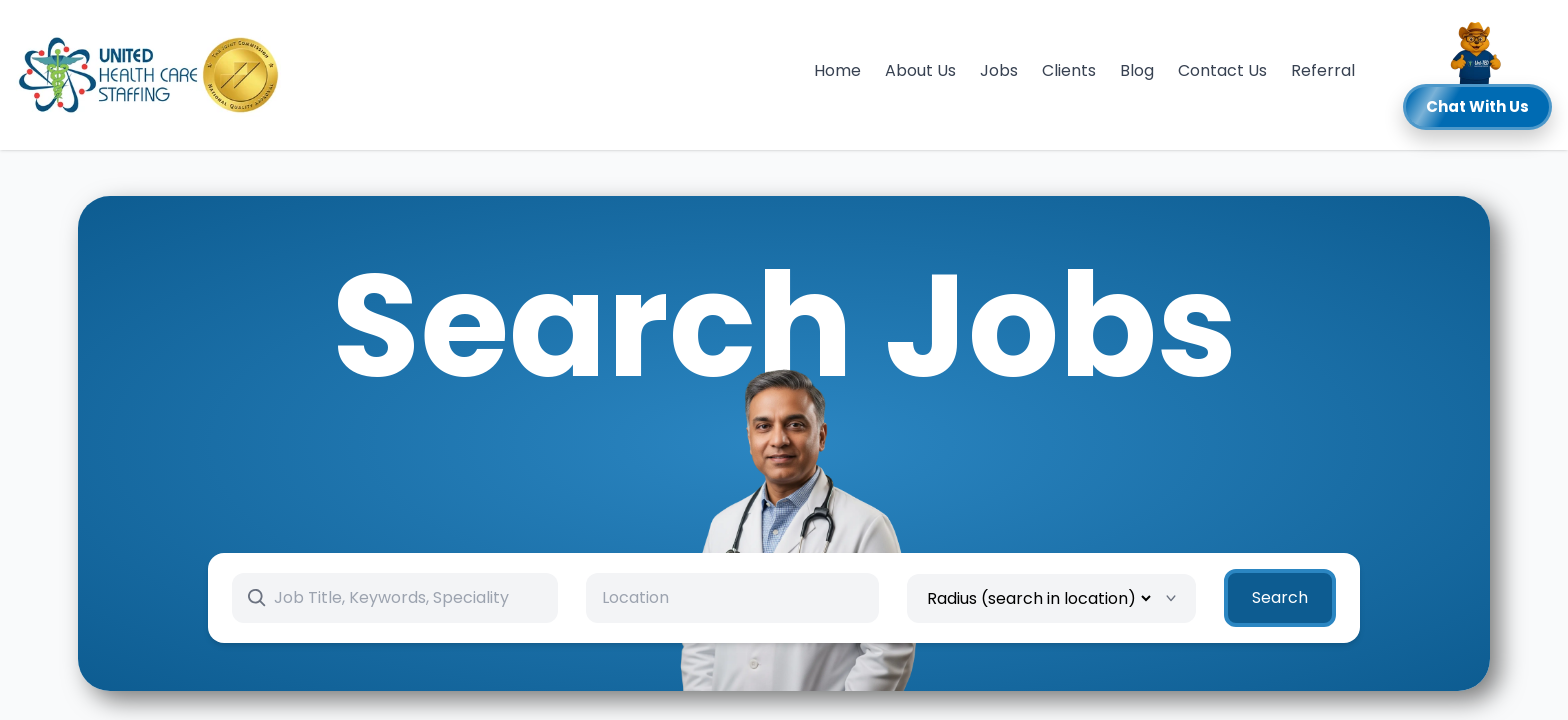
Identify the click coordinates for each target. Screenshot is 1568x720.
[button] (1477, 75)
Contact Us (1222, 70)
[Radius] (1038, 598)
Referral (1323, 70)
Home (837, 70)
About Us (920, 70)
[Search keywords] (407, 598)
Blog (1137, 70)
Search (1280, 597)
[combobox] (733, 598)
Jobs (999, 70)
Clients (1069, 70)
